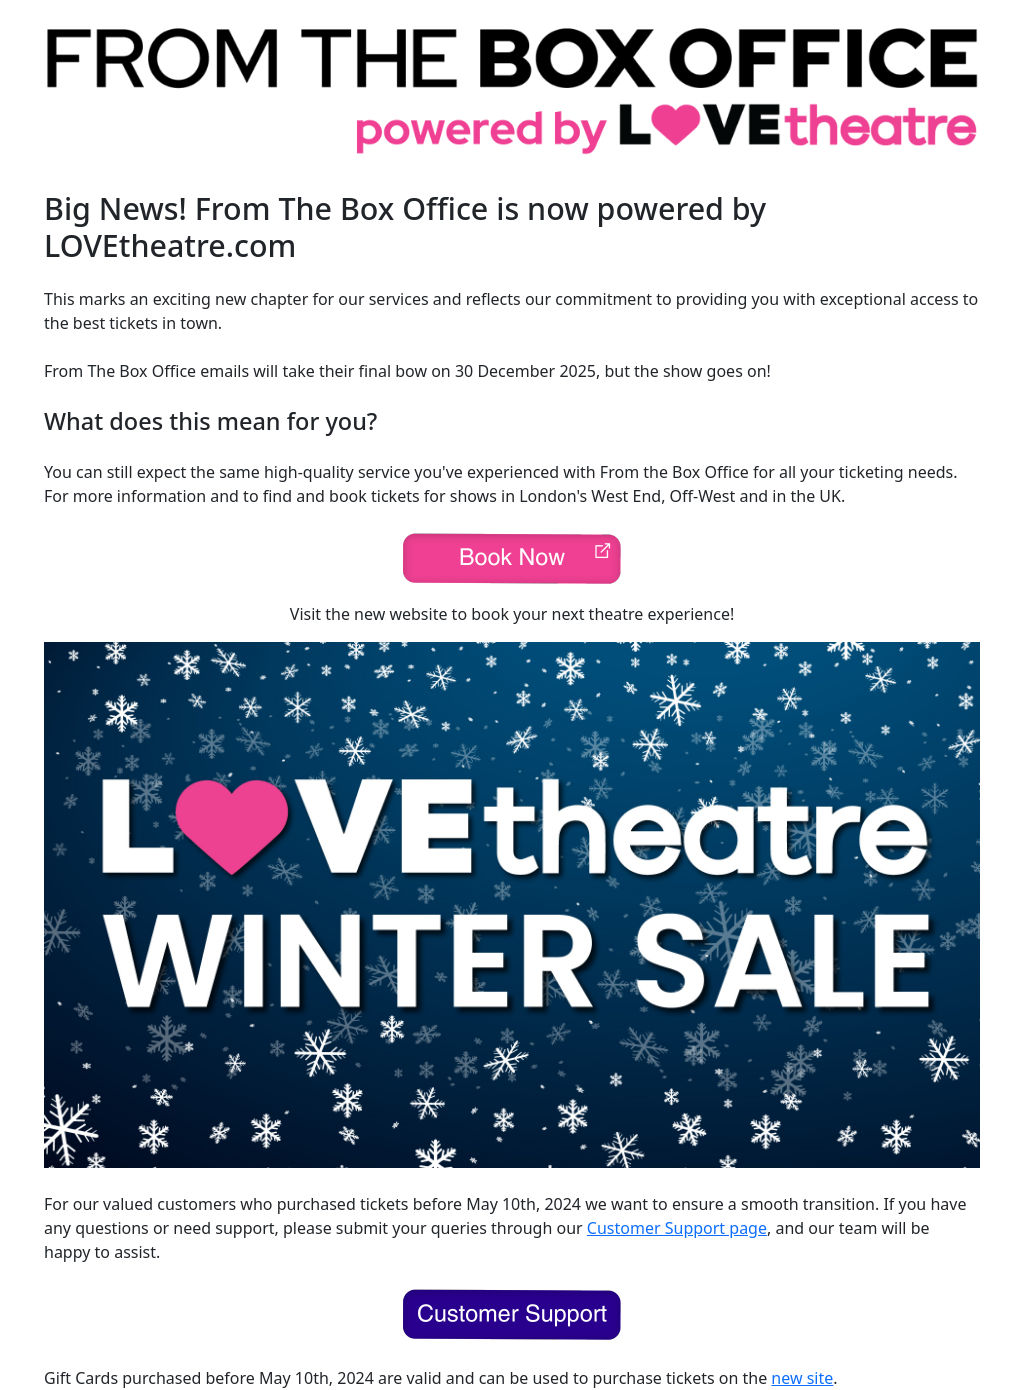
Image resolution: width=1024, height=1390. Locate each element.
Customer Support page (677, 1228)
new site (802, 1378)
